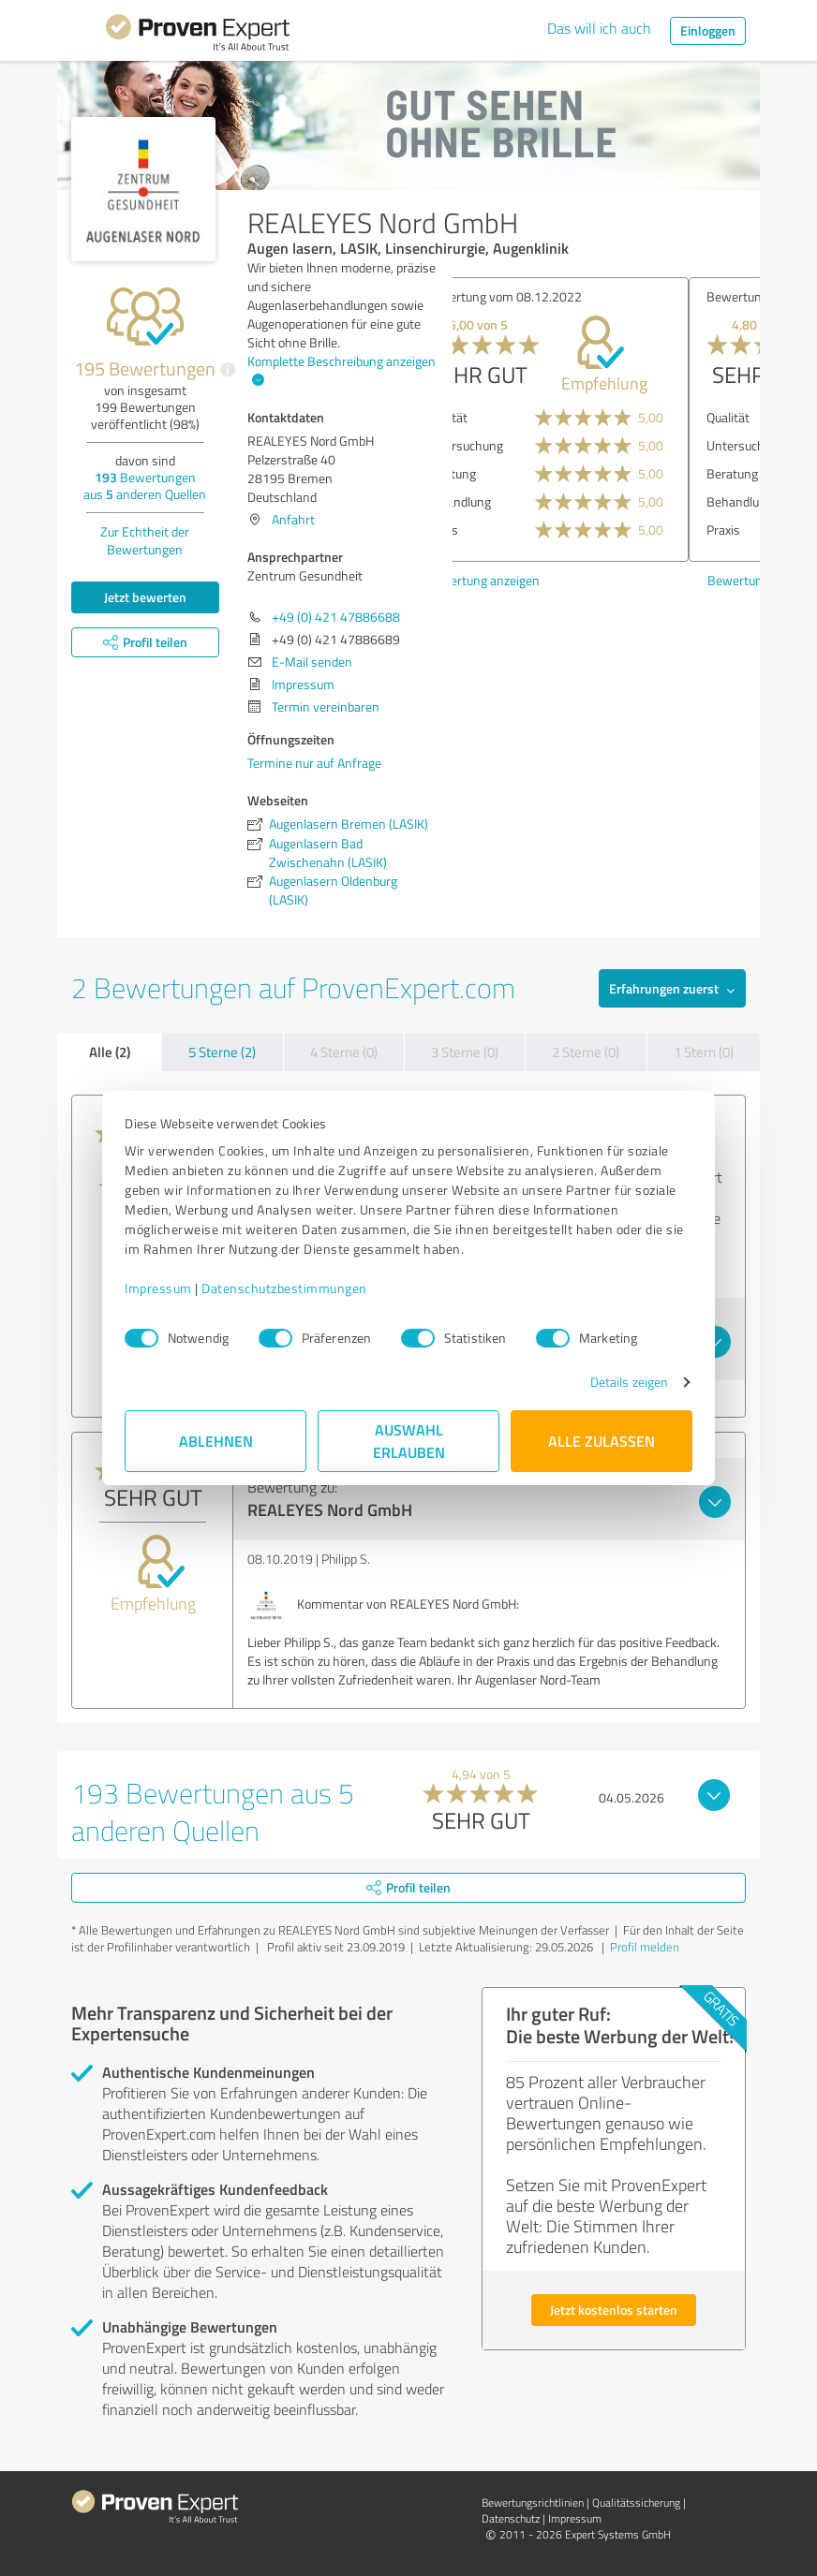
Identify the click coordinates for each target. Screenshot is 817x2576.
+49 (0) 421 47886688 (336, 617)
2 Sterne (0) (585, 1052)
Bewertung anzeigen (528, 580)
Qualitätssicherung (636, 2502)
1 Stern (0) (704, 1052)
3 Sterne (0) (464, 1052)
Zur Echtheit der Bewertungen (144, 540)
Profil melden (644, 1946)
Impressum (158, 1288)
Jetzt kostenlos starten (613, 2309)
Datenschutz (511, 2518)
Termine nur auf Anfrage (314, 763)
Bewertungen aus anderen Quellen (144, 485)
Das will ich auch (599, 28)
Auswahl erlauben (409, 1441)
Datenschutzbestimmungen (284, 1288)
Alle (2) (109, 1051)
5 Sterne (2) (222, 1052)
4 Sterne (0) (344, 1052)
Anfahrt (293, 519)
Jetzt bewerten (145, 597)
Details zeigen (629, 1382)
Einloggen (707, 30)
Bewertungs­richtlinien (533, 2502)
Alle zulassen (601, 1440)
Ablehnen (216, 1440)
